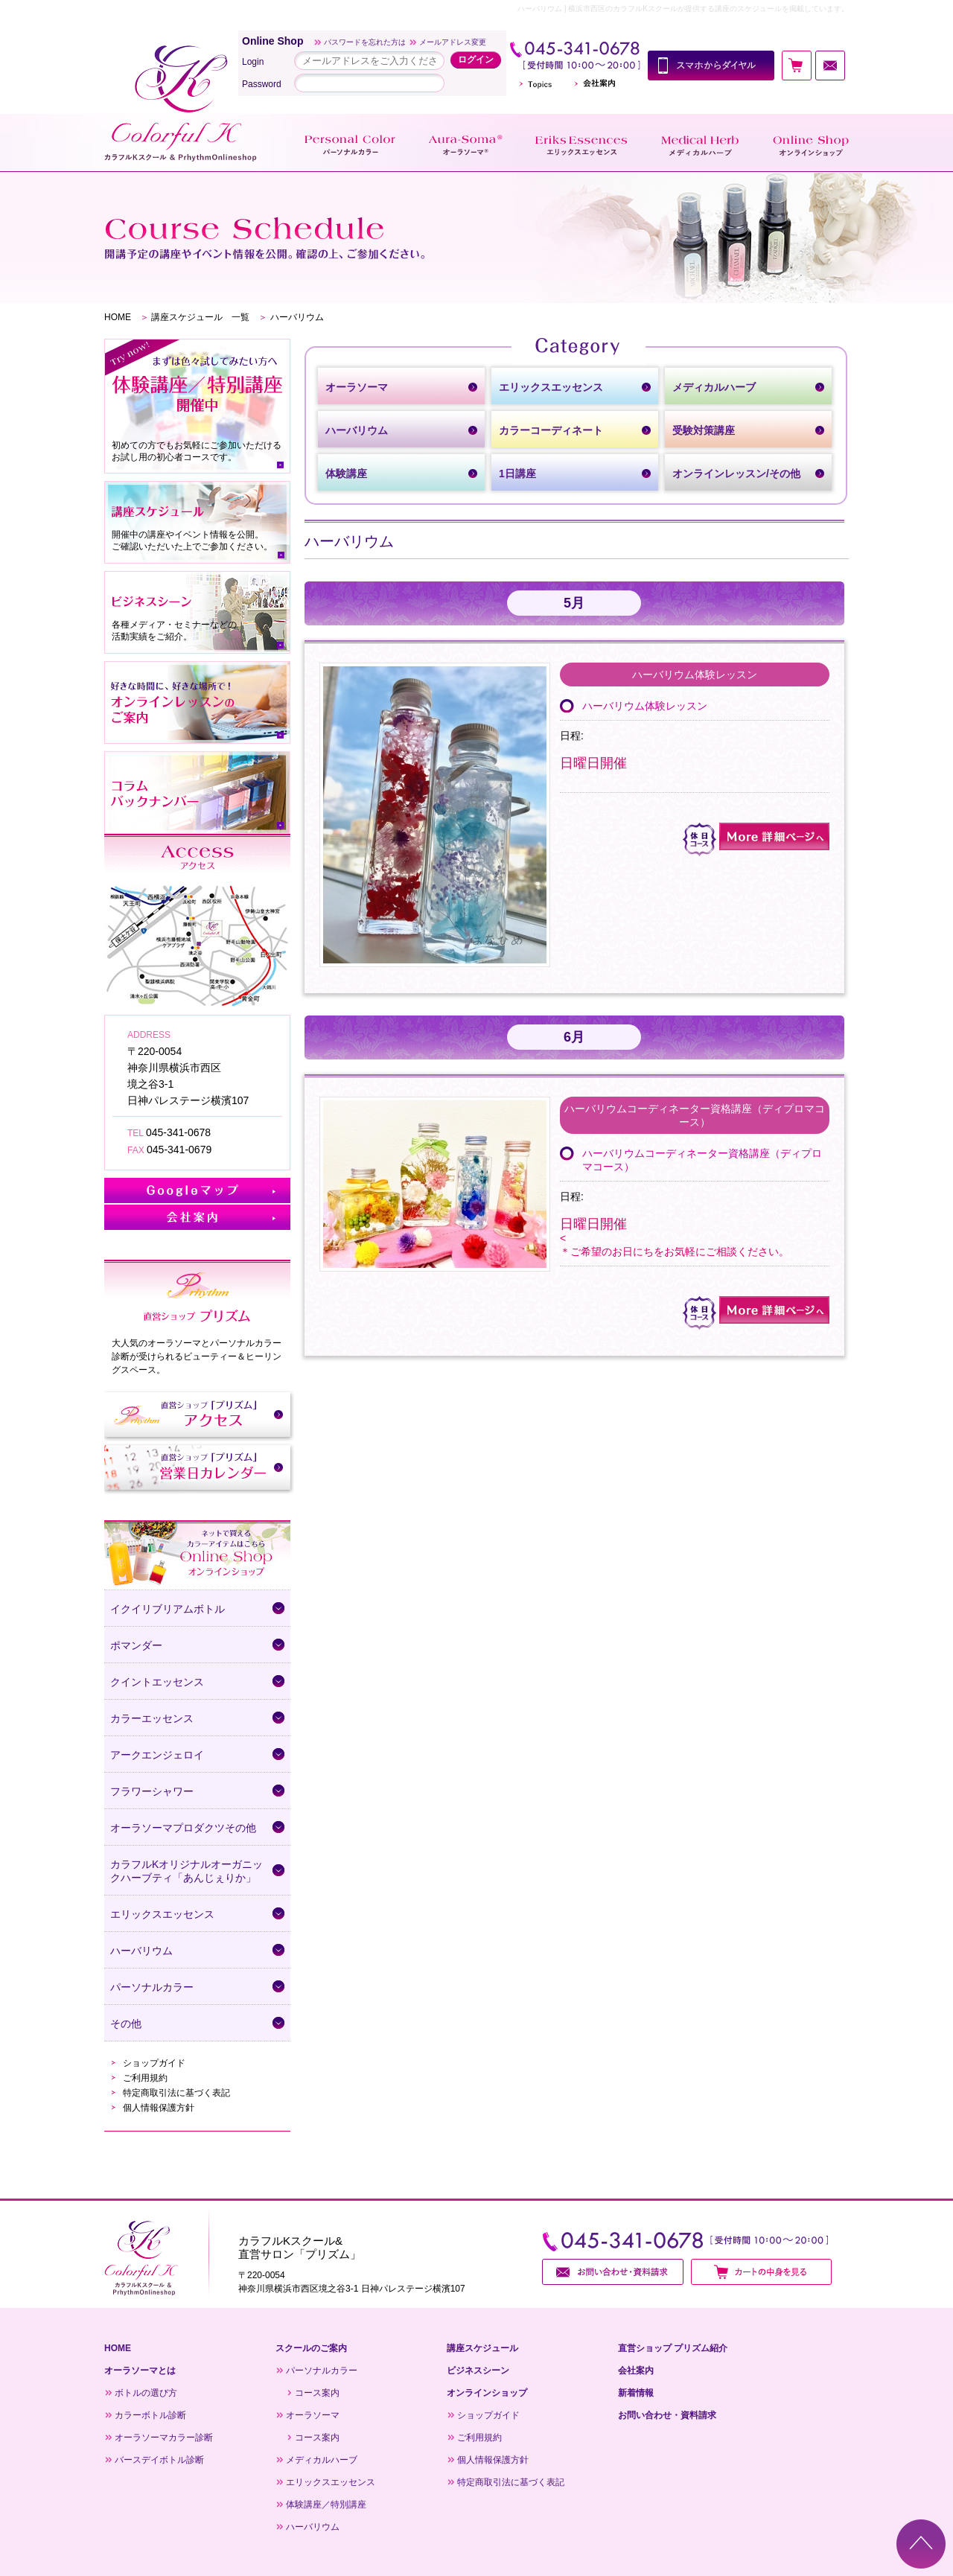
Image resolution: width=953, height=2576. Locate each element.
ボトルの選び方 (146, 2393)
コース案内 (317, 2393)
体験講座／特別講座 (326, 2504)
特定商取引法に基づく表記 (176, 2093)
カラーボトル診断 (150, 2415)
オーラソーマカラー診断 (164, 2437)
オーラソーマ (313, 2415)
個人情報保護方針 (158, 2107)
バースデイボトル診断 (159, 2460)
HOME (117, 317)
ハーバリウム (313, 2527)
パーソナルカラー (321, 2370)
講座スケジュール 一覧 (200, 317)
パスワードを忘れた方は (365, 42)
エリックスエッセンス (330, 2482)
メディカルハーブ (321, 2460)
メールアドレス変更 (452, 42)
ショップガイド (154, 2063)
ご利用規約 (145, 2078)
